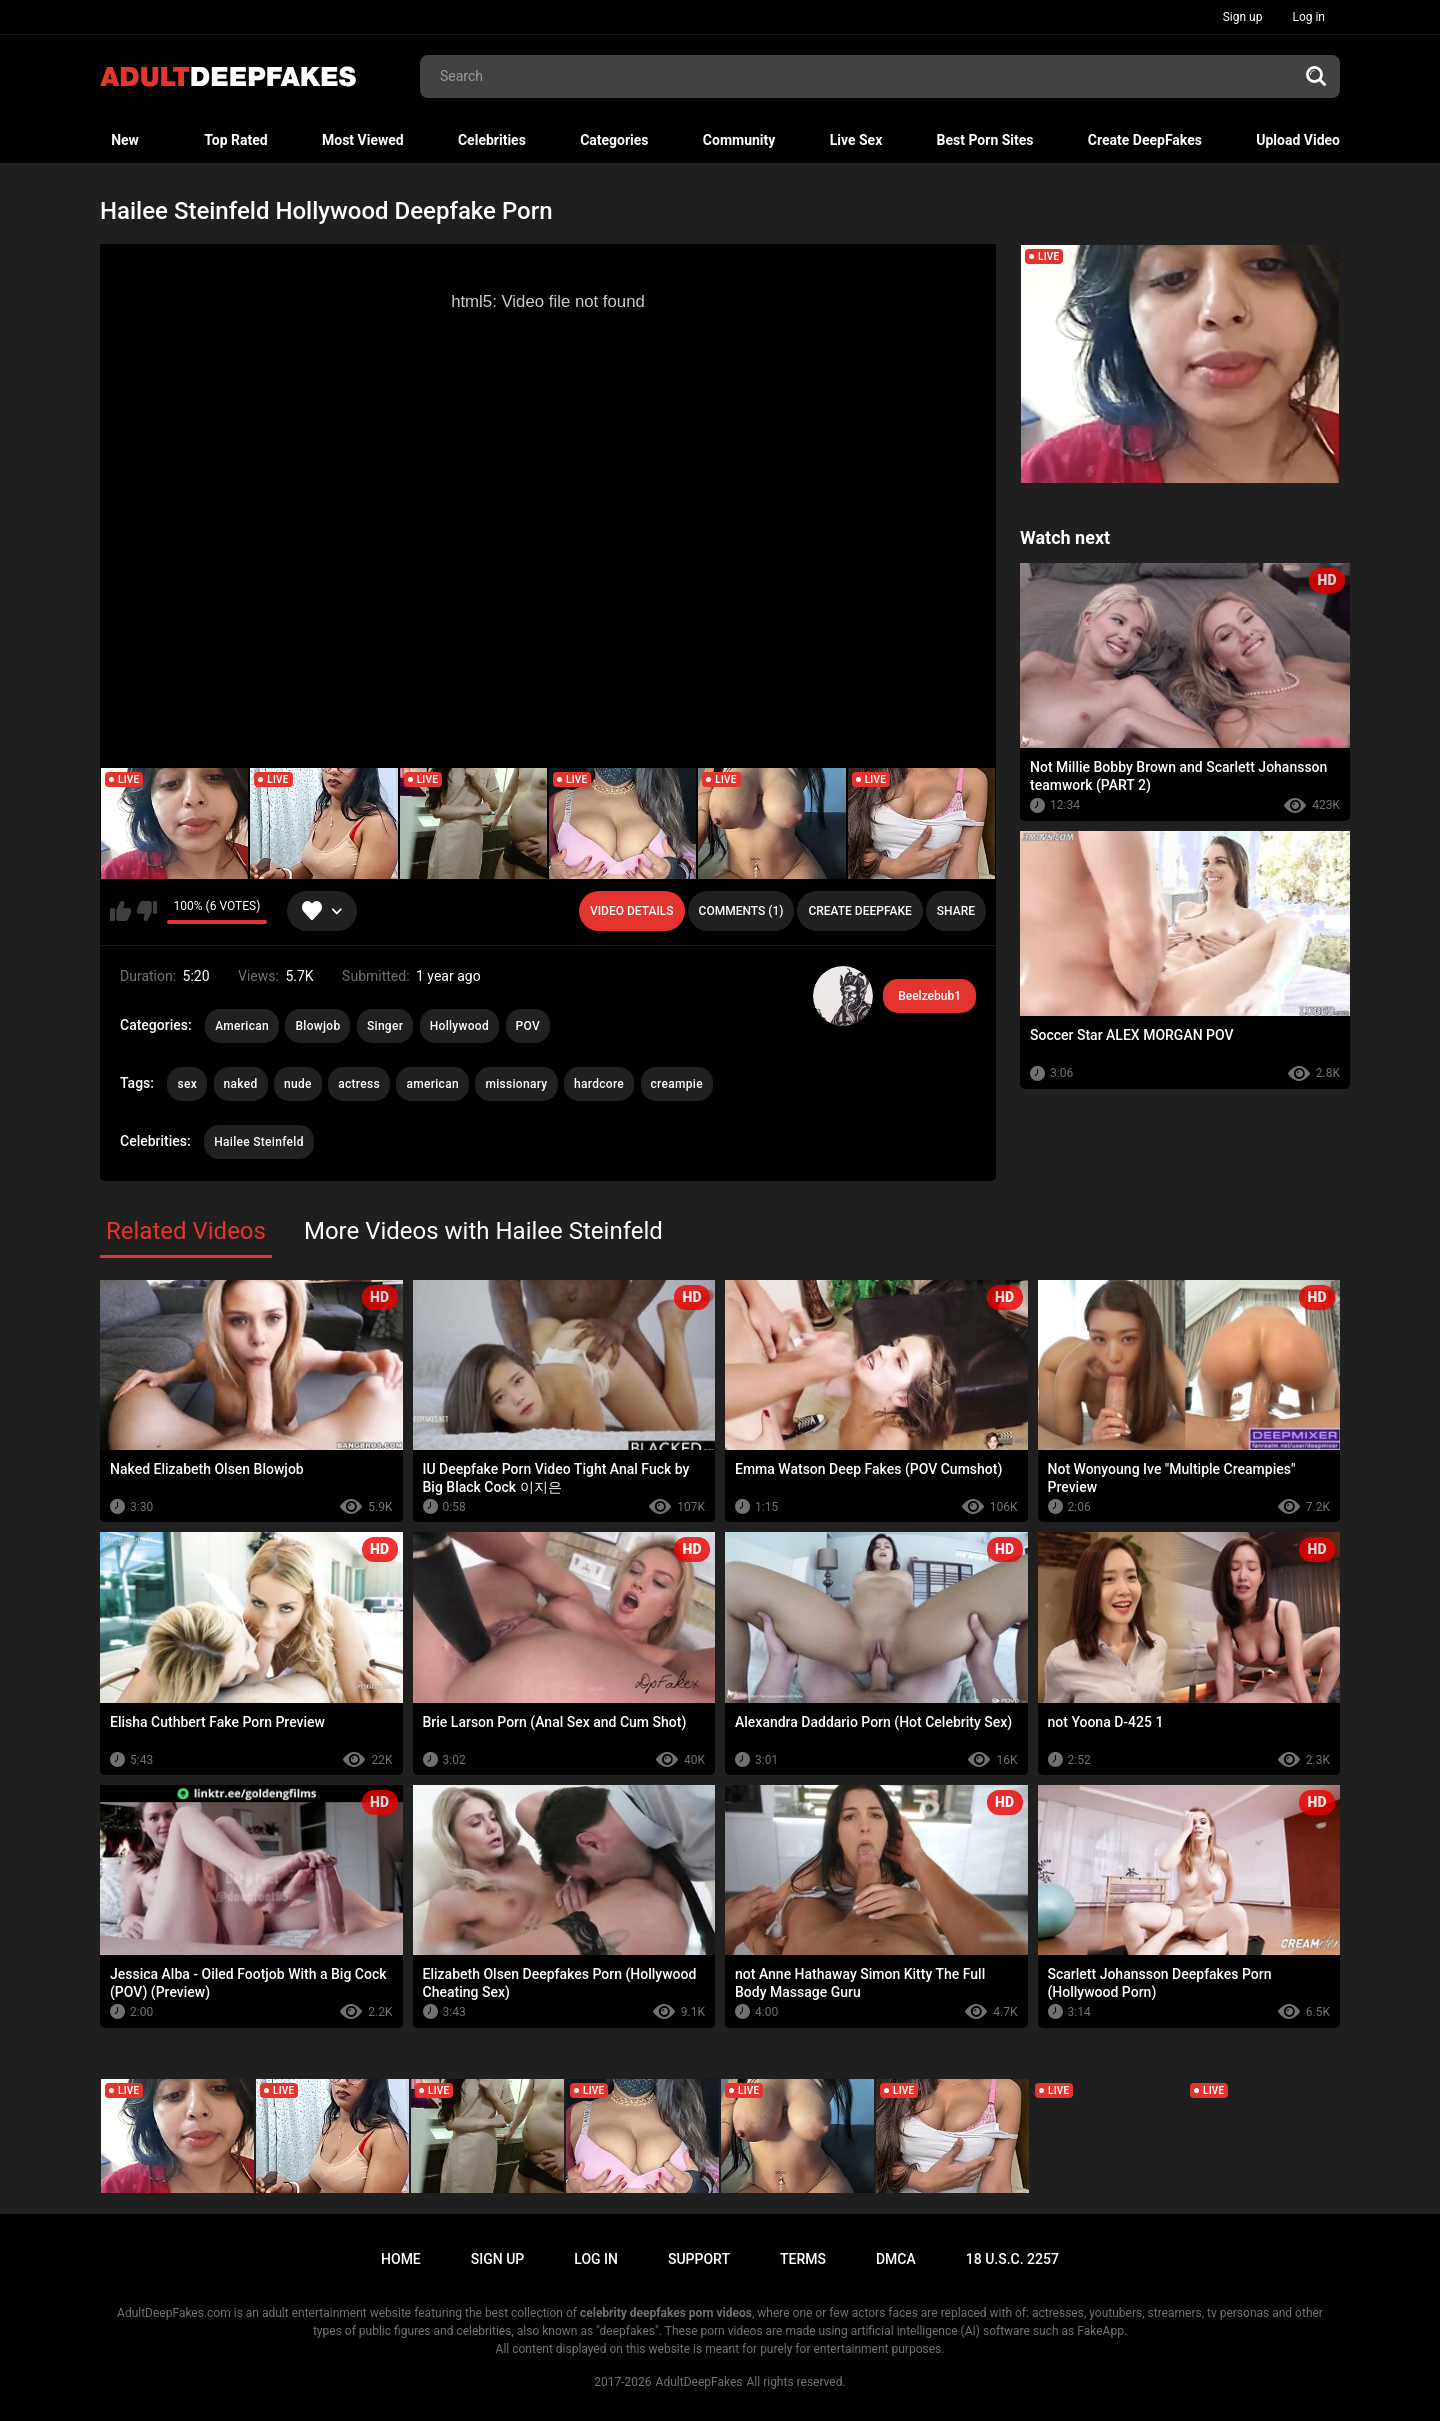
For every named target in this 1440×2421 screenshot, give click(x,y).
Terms (803, 2259)
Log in (1308, 17)
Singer (385, 1026)
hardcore (599, 1084)
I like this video (120, 911)
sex (187, 1084)
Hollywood (459, 1026)
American (242, 1026)
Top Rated (235, 140)
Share (956, 911)
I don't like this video (146, 911)
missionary (516, 1084)
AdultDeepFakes (699, 2382)
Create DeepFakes (1145, 140)
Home (401, 2259)
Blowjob (317, 1026)
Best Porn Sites (985, 140)
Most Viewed (363, 140)
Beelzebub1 (929, 996)
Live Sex (856, 140)
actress (359, 1084)
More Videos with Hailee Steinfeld (483, 1231)
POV (528, 1026)
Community (739, 140)
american (432, 1084)
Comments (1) (741, 911)
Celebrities (492, 140)
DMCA (896, 2259)
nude (298, 1084)
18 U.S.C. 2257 (1012, 2259)
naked (241, 1084)
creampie (677, 1084)
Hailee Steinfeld (259, 1142)
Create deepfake (859, 911)
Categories (614, 140)
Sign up (1243, 17)
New (125, 140)
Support (699, 2259)
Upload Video (1298, 140)
